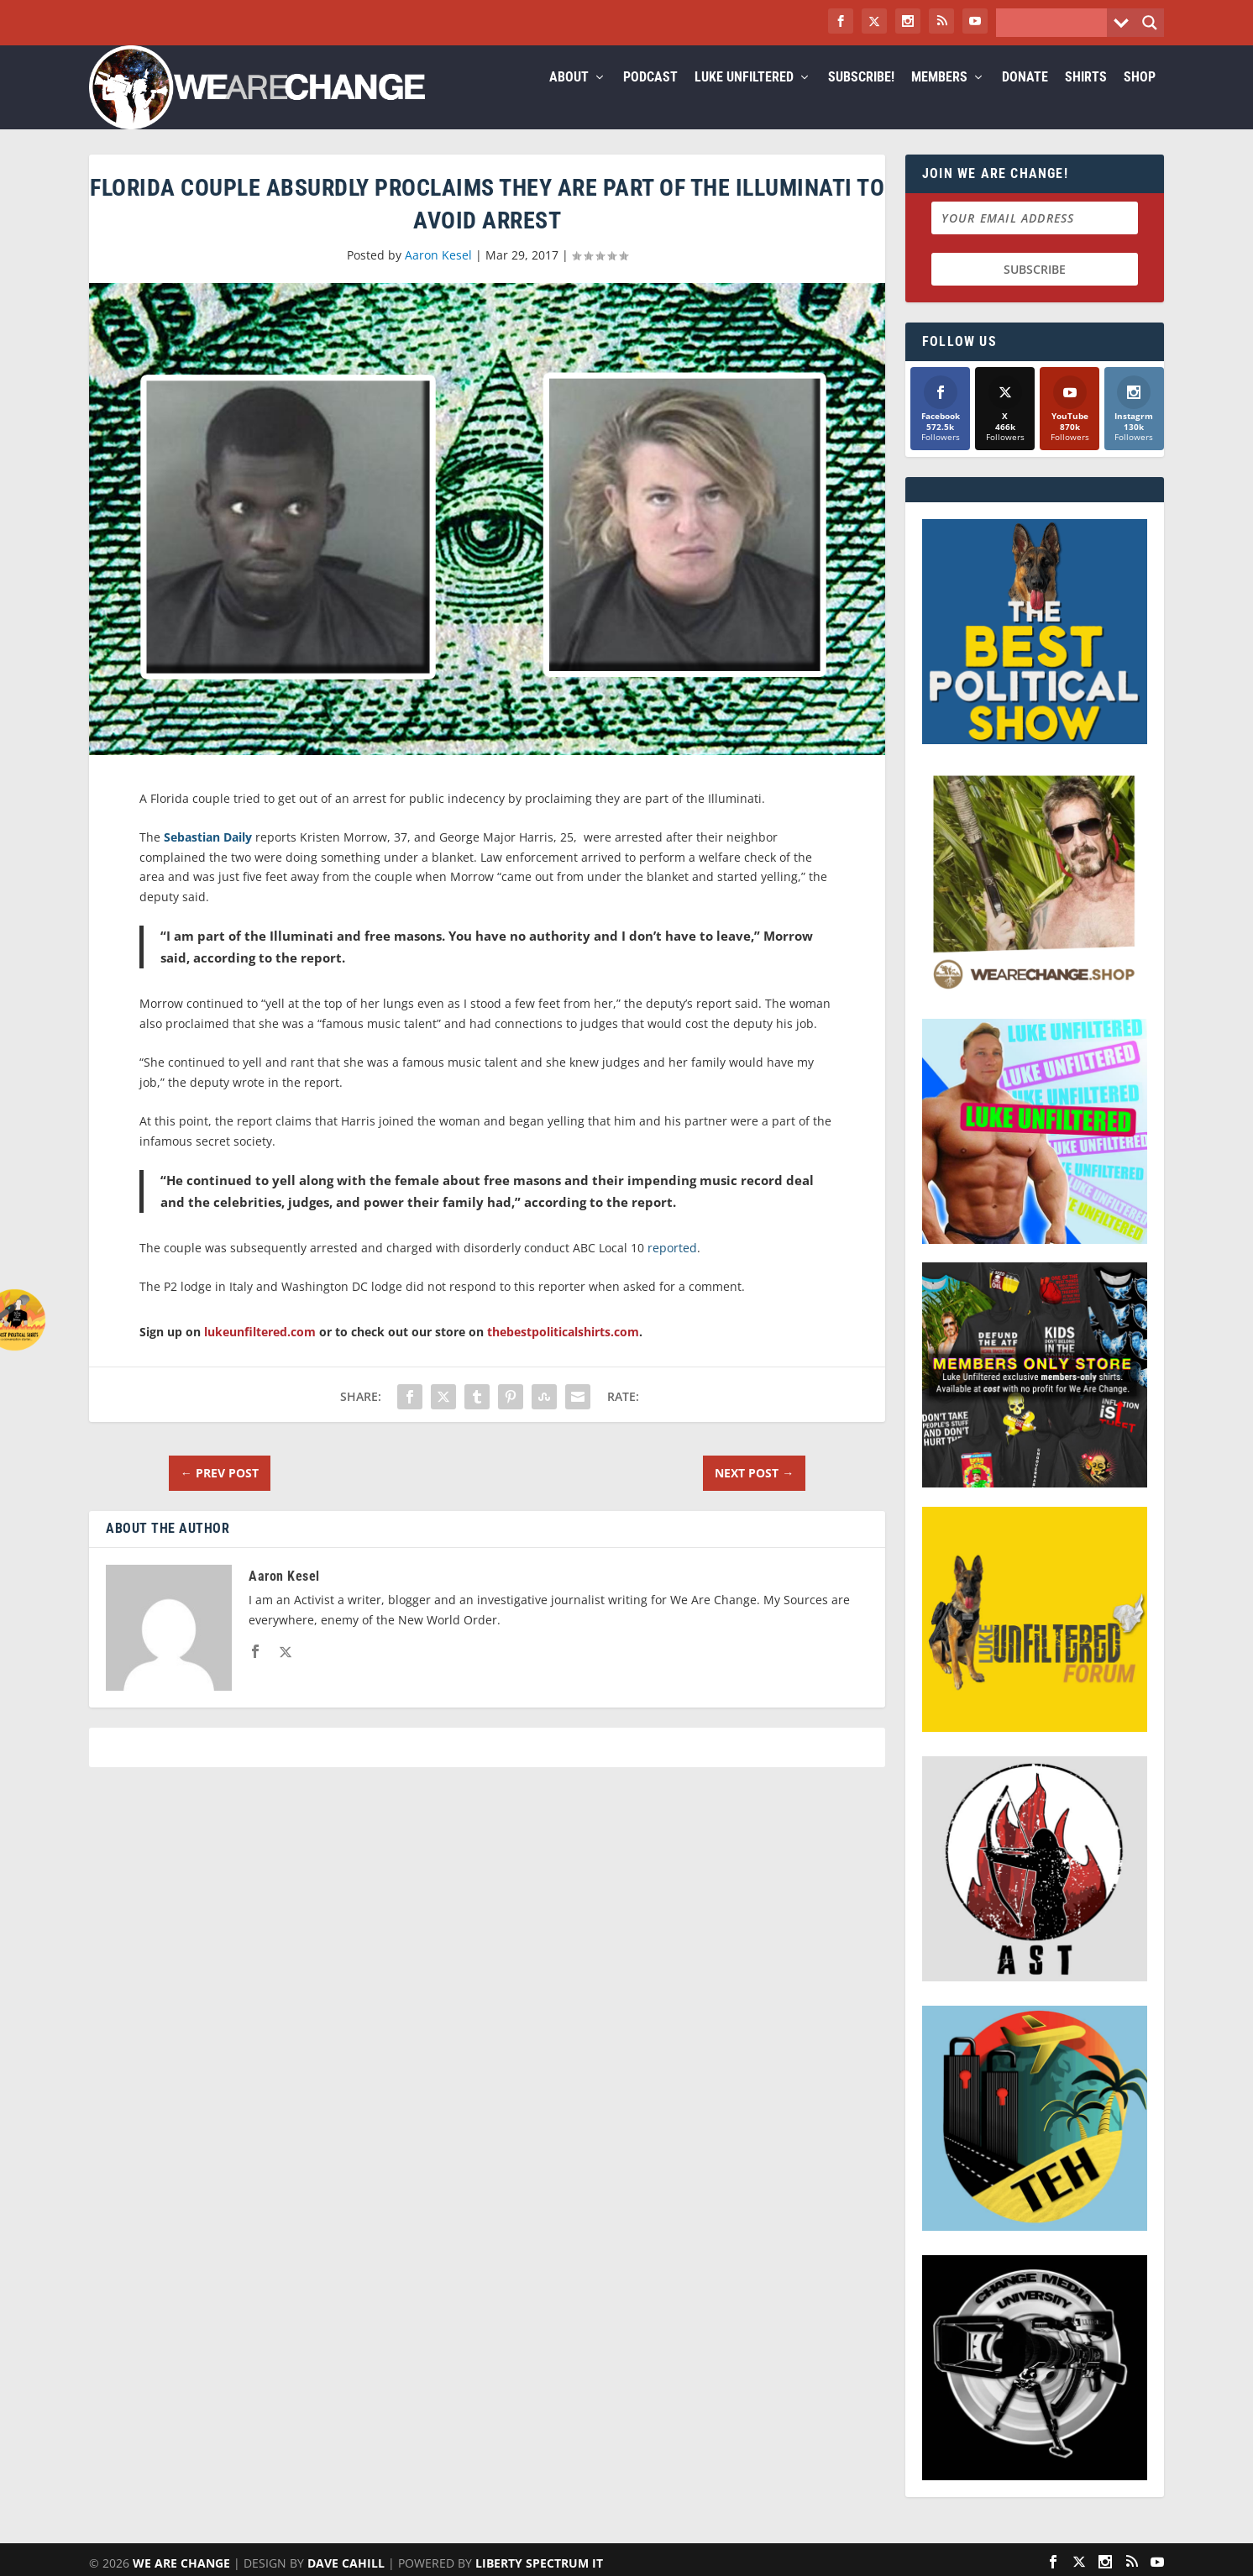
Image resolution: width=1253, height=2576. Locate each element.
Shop (1140, 98)
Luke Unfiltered (744, 98)
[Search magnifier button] (1149, 22)
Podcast (650, 98)
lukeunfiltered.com (260, 1352)
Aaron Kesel (438, 275)
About (569, 98)
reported (672, 1268)
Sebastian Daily (208, 857)
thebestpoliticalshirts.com (563, 1352)
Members (939, 98)
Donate (1025, 98)
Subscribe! (861, 98)
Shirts (1086, 98)
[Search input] (1056, 22)
